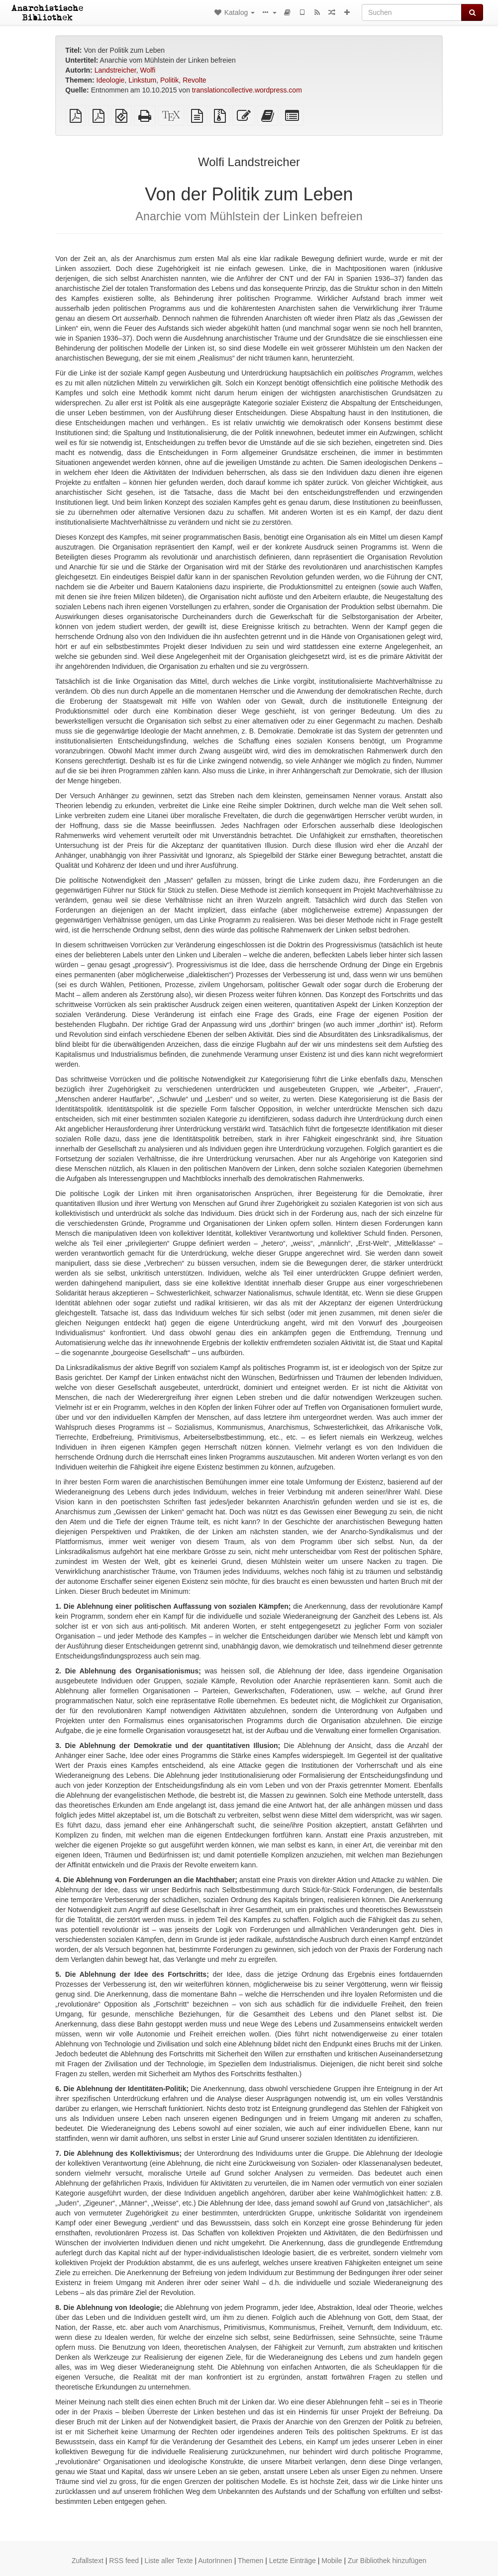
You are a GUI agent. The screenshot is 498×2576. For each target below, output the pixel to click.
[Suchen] (412, 12)
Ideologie (111, 80)
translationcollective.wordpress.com (247, 90)
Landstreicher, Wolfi (125, 70)
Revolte (194, 80)
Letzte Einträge (292, 2561)
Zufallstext (87, 2561)
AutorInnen (215, 2561)
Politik (169, 80)
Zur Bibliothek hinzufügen (387, 2561)
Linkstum (142, 80)
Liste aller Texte (169, 2561)
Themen (250, 2561)
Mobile (331, 2561)
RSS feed (124, 2561)
